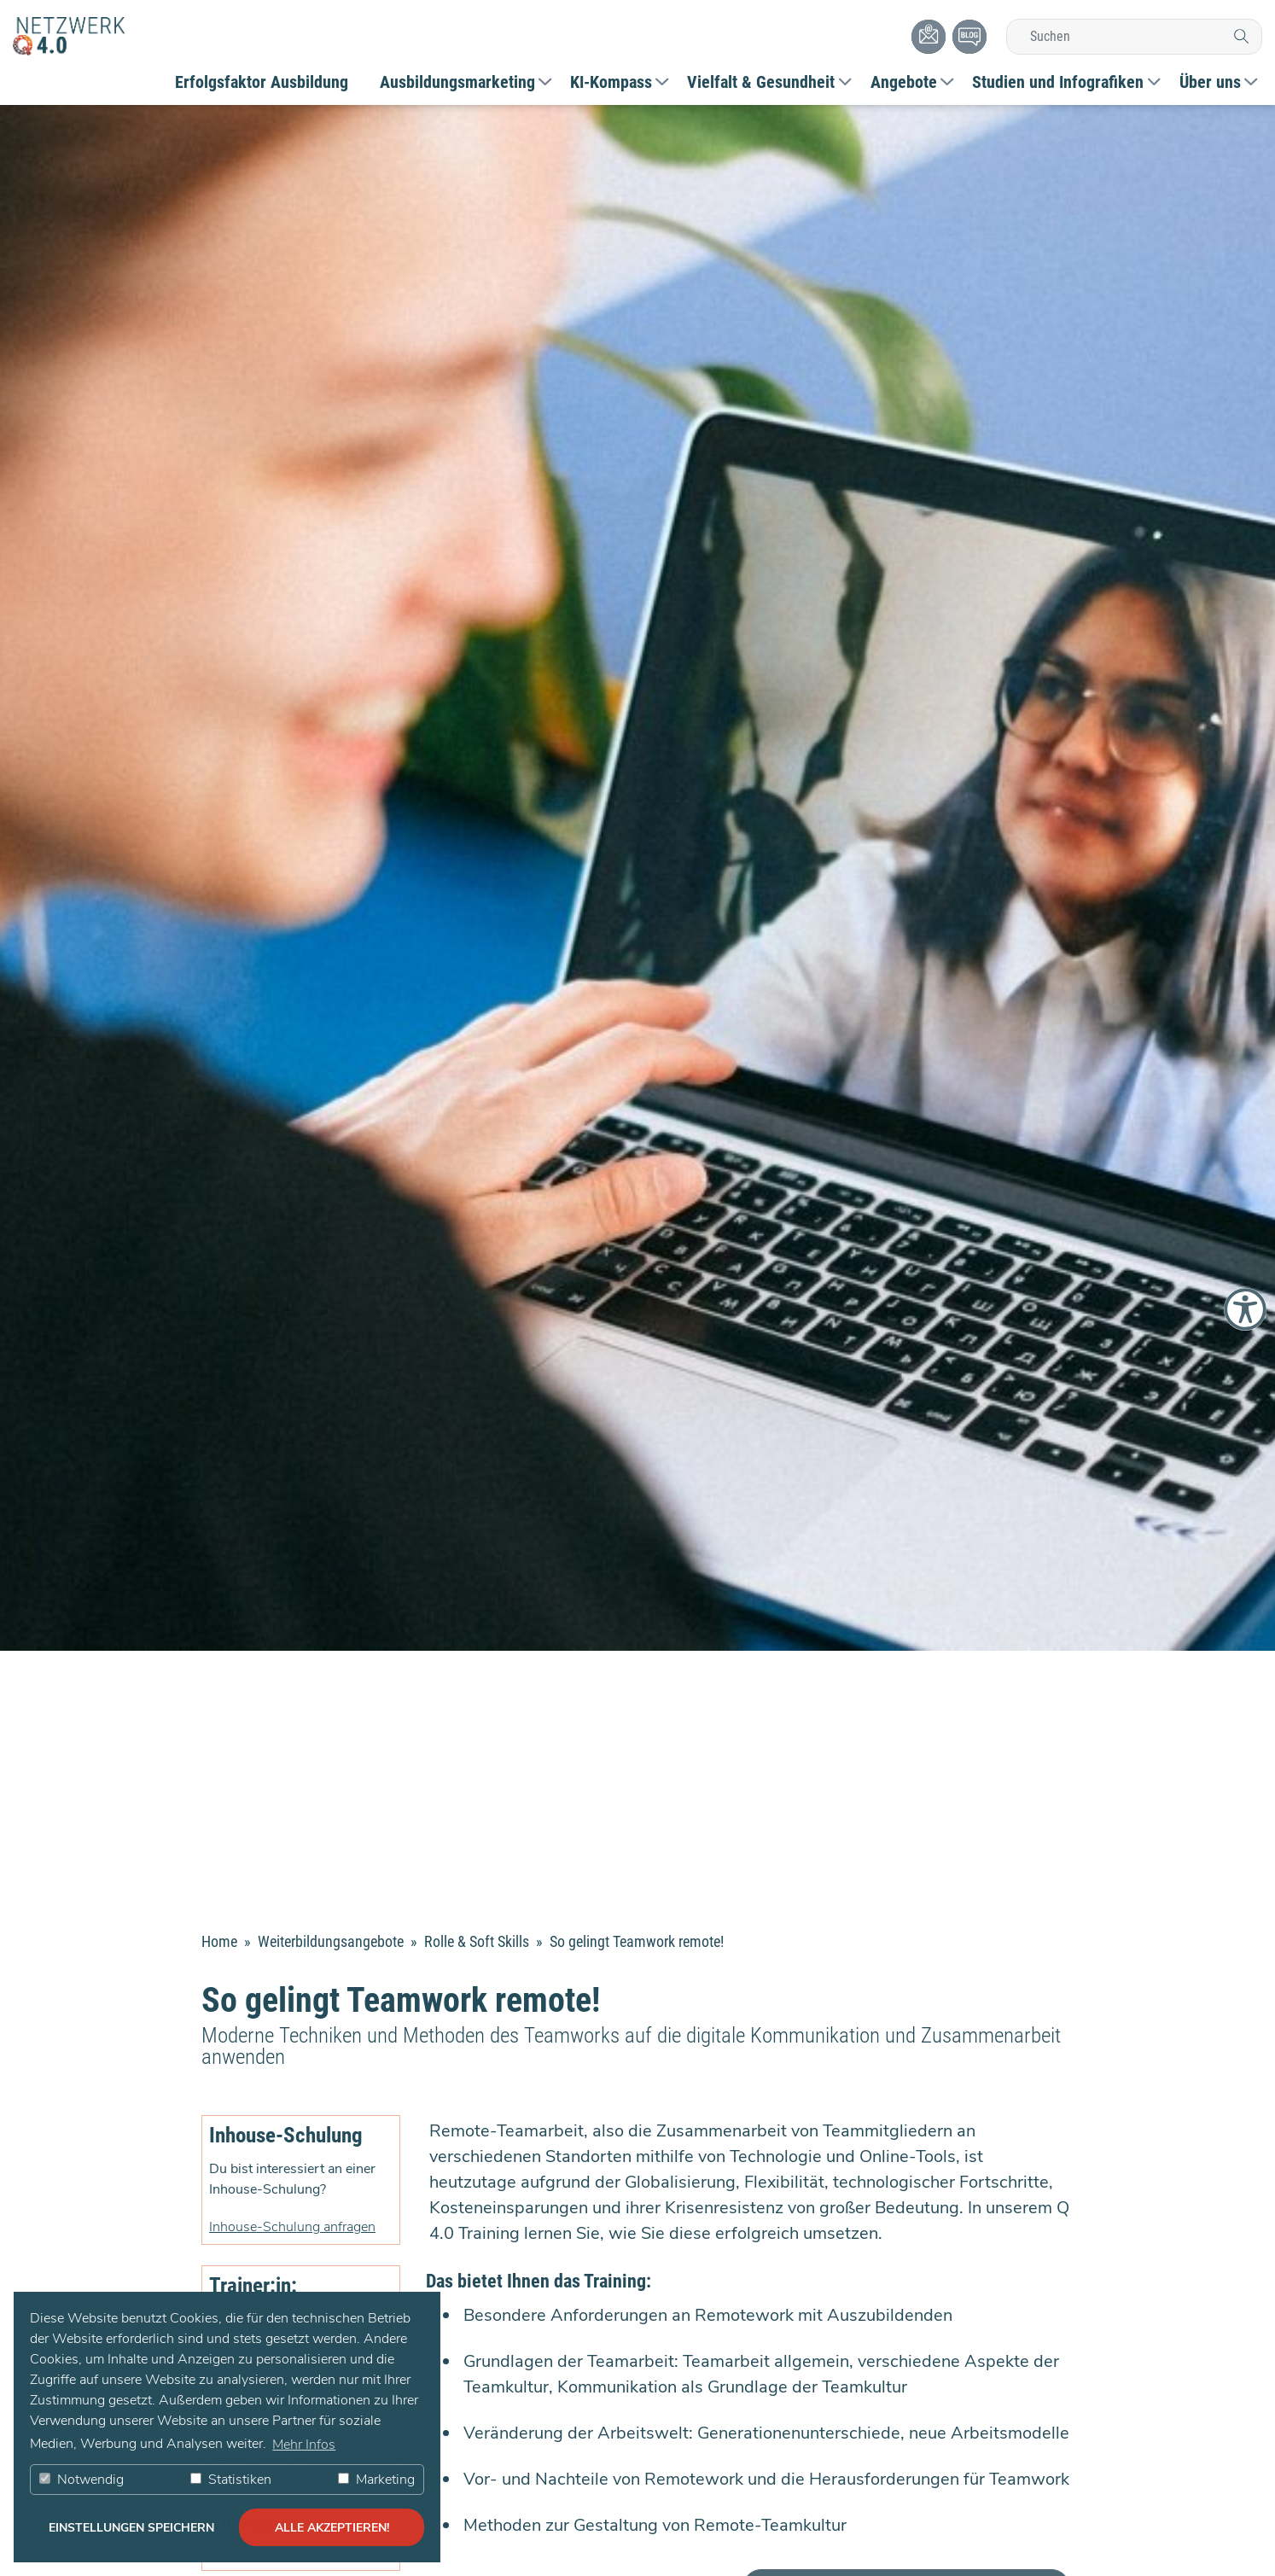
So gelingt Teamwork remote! (637, 1941)
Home (219, 1941)
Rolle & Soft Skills (478, 1941)
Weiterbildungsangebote (332, 1941)
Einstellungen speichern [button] (131, 2527)
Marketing (376, 2479)
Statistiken (230, 2479)
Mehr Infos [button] (303, 2444)
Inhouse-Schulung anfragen (292, 2227)
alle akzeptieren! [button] (332, 2527)
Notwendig (81, 2479)
